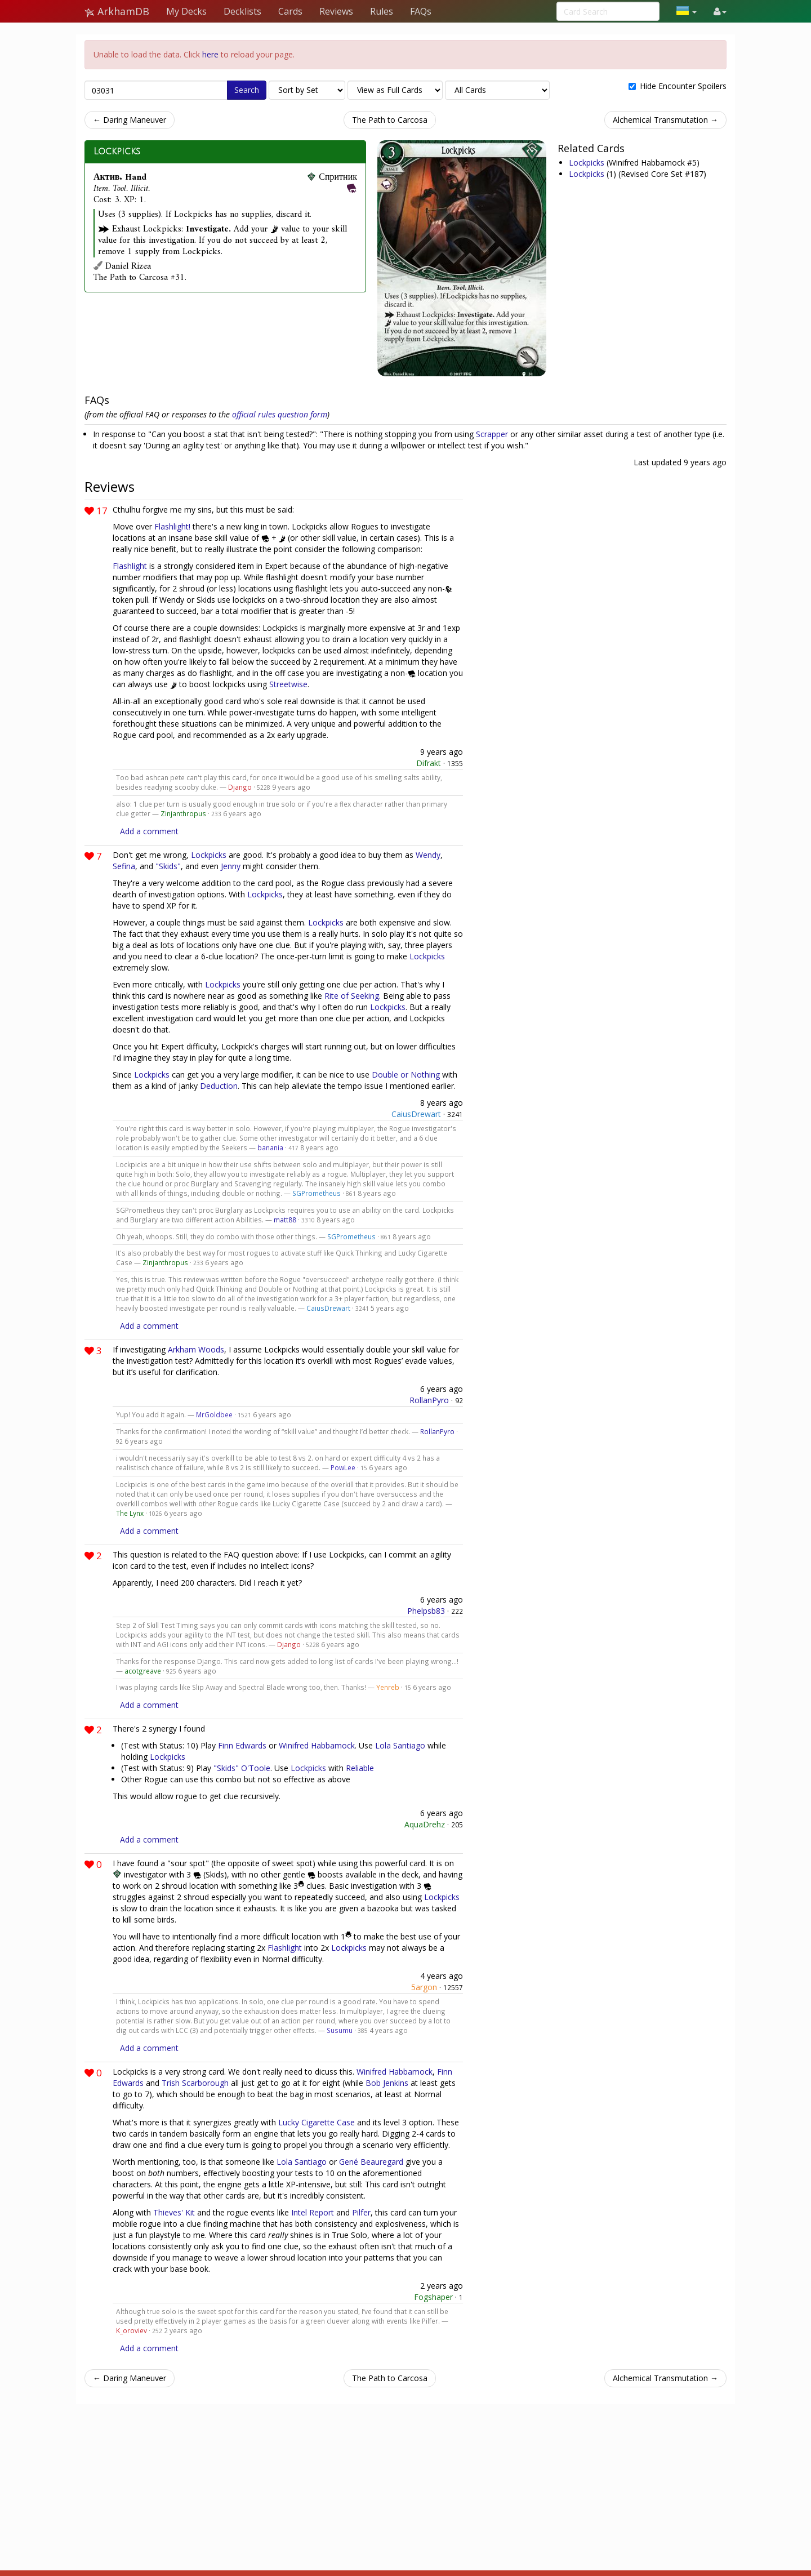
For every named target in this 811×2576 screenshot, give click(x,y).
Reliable (360, 1768)
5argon (424, 1987)
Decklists (242, 11)
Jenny (230, 866)
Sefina (124, 866)
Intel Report (312, 2212)
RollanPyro (429, 1400)
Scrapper (492, 434)
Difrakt (428, 763)
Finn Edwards (242, 1745)
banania (270, 1147)
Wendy (428, 854)
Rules (381, 11)
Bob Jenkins (387, 2082)
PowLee (343, 1467)
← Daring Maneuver (129, 119)
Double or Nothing (406, 1074)
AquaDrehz (424, 1824)
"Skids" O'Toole (241, 1768)
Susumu (340, 2030)
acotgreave (142, 1670)
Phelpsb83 (426, 1610)
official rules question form (279, 414)
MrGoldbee (214, 1414)
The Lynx (130, 1513)
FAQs (420, 11)
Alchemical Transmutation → (665, 119)
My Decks (186, 11)
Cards (290, 11)
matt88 (285, 1219)
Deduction (219, 1085)
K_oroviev (131, 2330)
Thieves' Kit (174, 2212)
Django (240, 786)
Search (246, 89)
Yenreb (387, 1687)
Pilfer (361, 2212)
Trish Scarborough (195, 2082)
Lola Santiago (400, 1745)
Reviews (336, 11)
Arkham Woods (196, 1349)
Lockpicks (116, 151)
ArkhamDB (116, 11)
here (210, 54)
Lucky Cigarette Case (316, 2122)
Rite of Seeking (351, 995)
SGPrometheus (316, 1193)
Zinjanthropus (183, 813)
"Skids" (168, 866)
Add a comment (149, 831)
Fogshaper (433, 2297)
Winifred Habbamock (317, 1745)
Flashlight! (172, 526)
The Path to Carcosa (389, 119)
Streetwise (288, 684)
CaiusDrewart (416, 1114)
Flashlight (130, 565)
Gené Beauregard (371, 2161)
